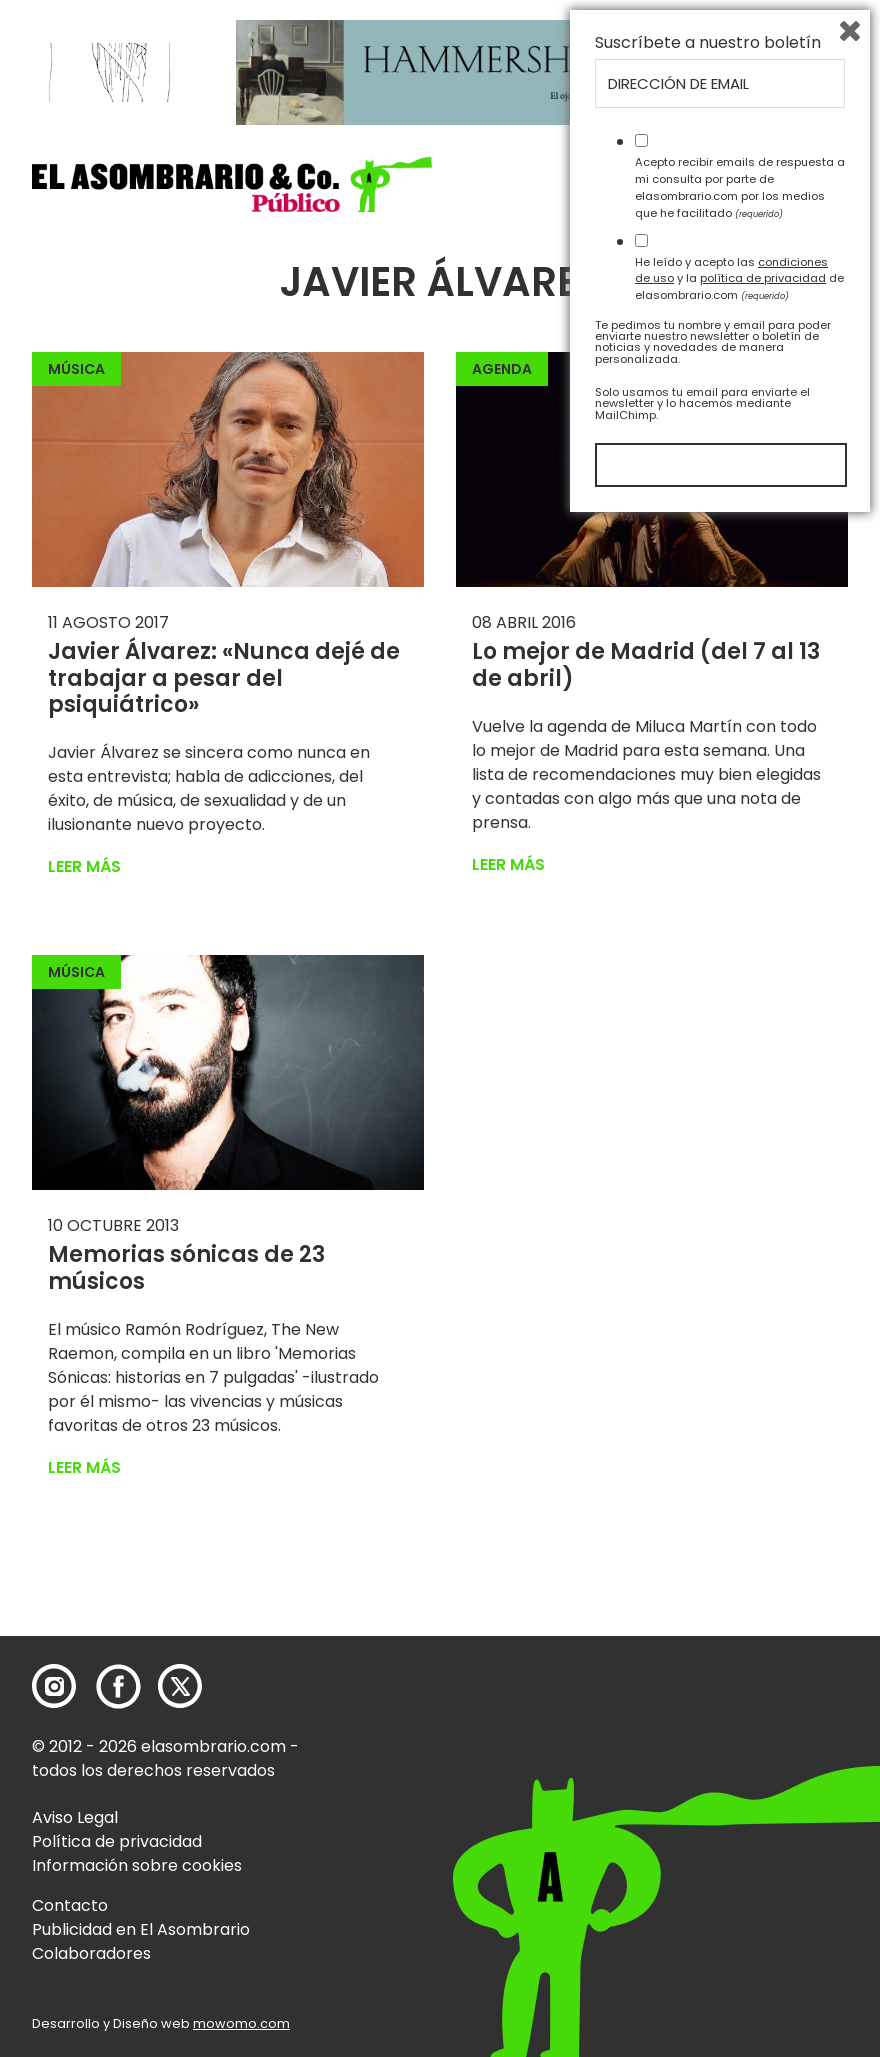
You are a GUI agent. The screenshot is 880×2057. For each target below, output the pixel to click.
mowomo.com (241, 2023)
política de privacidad (763, 1813)
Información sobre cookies (137, 1865)
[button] (232, 184)
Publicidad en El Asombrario (141, 1929)
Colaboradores (91, 1953)
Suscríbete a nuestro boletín (708, 1578)
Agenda (502, 369)
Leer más (84, 866)
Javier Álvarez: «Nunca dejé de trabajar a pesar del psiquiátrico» (224, 678)
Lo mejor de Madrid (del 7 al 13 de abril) (646, 664)
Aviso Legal (75, 1817)
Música (76, 369)
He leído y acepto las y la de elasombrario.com (739, 1813)
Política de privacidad (117, 1841)
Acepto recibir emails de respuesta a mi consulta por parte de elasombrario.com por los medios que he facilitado (740, 1722)
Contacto (70, 1905)
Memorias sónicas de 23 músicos (186, 1267)
